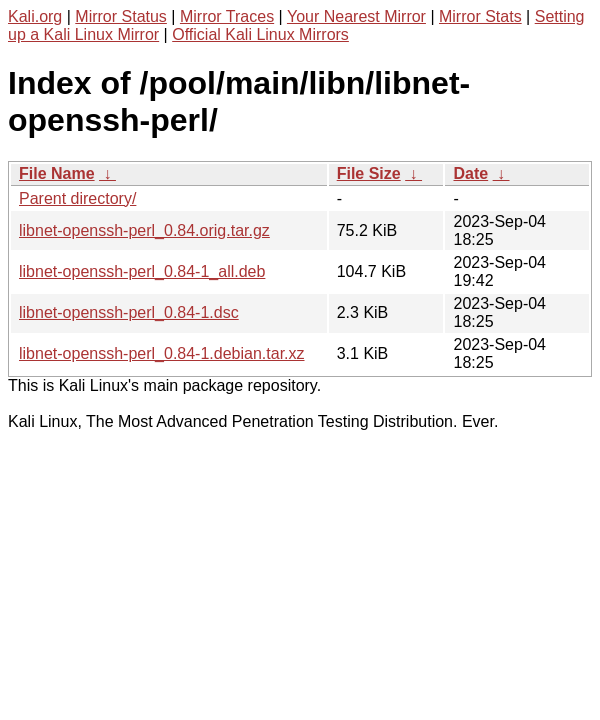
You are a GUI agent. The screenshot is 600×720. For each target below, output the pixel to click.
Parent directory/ (77, 198)
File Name (57, 173)
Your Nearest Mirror (356, 16)
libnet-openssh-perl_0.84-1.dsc (129, 312)
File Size (369, 173)
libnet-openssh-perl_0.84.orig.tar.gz (144, 230)
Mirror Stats (480, 16)
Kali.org (35, 16)
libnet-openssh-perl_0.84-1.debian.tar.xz (162, 353)
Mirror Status (121, 16)
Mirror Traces (227, 16)
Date (470, 173)
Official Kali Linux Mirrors (260, 34)
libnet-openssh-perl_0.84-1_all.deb (142, 271)
